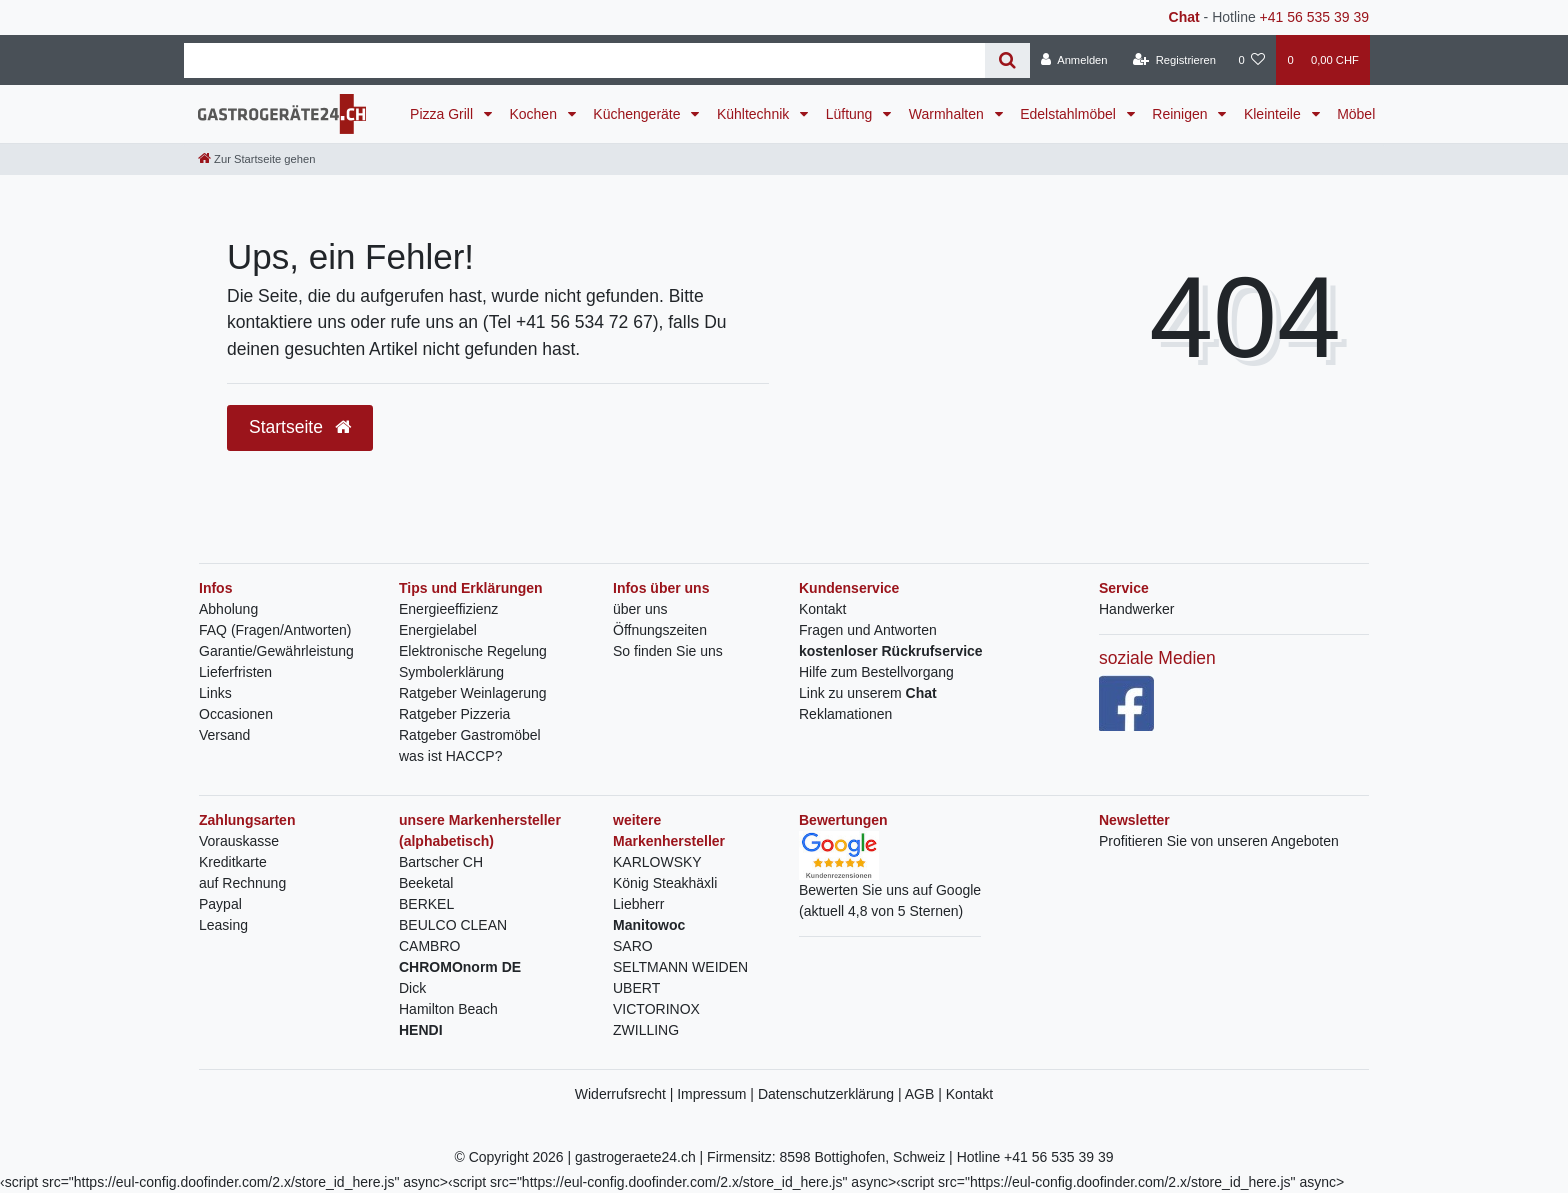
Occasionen (236, 714)
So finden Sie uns (668, 651)
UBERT (636, 988)
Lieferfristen (235, 672)
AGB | (925, 1094)
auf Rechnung (242, 883)
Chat (1184, 17)
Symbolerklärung (451, 672)
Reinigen (1181, 114)
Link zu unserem (868, 693)
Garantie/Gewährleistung (276, 651)
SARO (633, 946)
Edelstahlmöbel (1070, 114)
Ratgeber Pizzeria (454, 714)
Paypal (220, 904)
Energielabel (438, 630)
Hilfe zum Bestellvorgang (876, 672)
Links (215, 693)
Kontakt (822, 609)
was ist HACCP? (450, 756)
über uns (640, 609)
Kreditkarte (233, 862)
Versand (224, 735)
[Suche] (1007, 60)
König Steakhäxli (665, 883)
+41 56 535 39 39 (1314, 17)
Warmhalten (948, 114)
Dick (412, 988)
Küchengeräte (638, 114)
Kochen (534, 114)
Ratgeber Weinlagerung (473, 693)
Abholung (228, 609)
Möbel (1356, 114)
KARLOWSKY (657, 862)
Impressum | (717, 1094)
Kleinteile (1274, 114)
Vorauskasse (239, 841)
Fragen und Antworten (868, 630)
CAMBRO (429, 946)
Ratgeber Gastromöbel (470, 735)
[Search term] (584, 60)
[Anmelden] (1074, 60)
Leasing (223, 925)
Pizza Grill (443, 114)
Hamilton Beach (448, 1009)
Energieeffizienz (448, 609)
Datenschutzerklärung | (831, 1094)
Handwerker (1136, 609)
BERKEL (426, 904)
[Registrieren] (1174, 60)
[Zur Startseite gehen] (256, 159)
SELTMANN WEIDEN (680, 967)
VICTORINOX (656, 1009)
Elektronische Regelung (473, 651)
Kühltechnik (755, 114)
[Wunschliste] (1251, 60)
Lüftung (851, 114)
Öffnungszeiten (660, 630)
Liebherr (638, 904)
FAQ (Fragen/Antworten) (275, 630)
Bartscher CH (441, 862)
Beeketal (426, 883)
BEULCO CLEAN (453, 925)
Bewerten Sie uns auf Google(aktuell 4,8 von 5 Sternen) (890, 882)
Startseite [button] (300, 427)
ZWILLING (646, 1030)
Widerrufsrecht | (626, 1094)
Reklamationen (845, 714)
